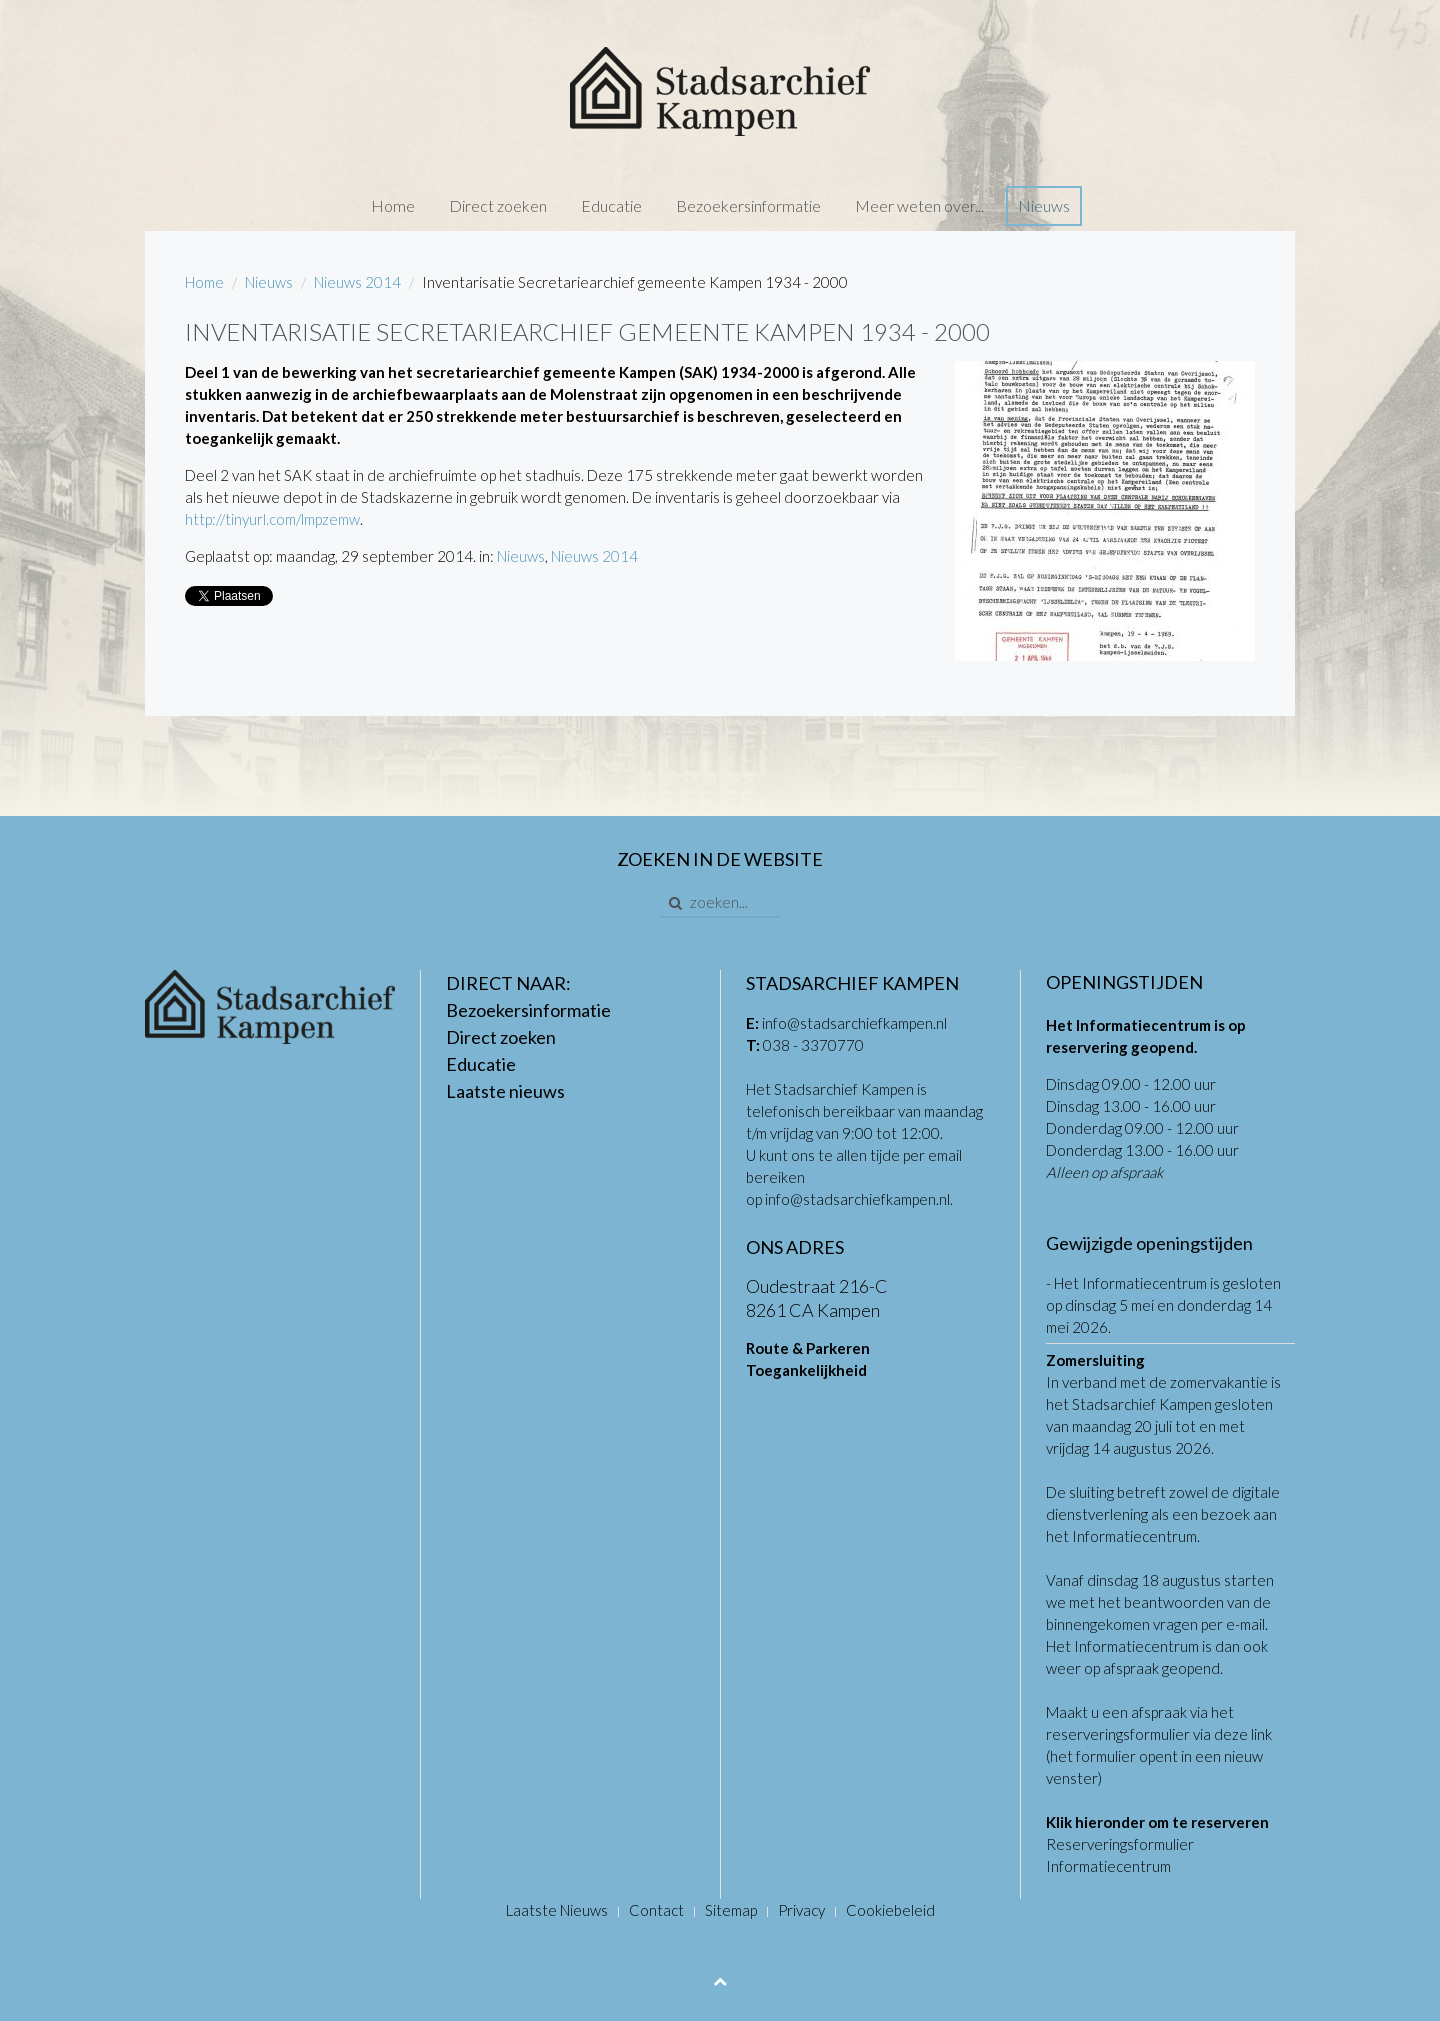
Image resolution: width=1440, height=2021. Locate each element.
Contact (656, 1910)
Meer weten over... (919, 205)
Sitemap (731, 1910)
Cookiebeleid (890, 1910)
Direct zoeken (498, 205)
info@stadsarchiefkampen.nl (854, 1023)
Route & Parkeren (808, 1348)
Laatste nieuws (505, 1091)
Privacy (801, 1910)
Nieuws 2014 (357, 282)
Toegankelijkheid (806, 1370)
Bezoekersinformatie (748, 205)
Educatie (611, 205)
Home (393, 205)
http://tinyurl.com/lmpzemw (272, 519)
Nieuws (1044, 205)
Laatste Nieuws (557, 1910)
